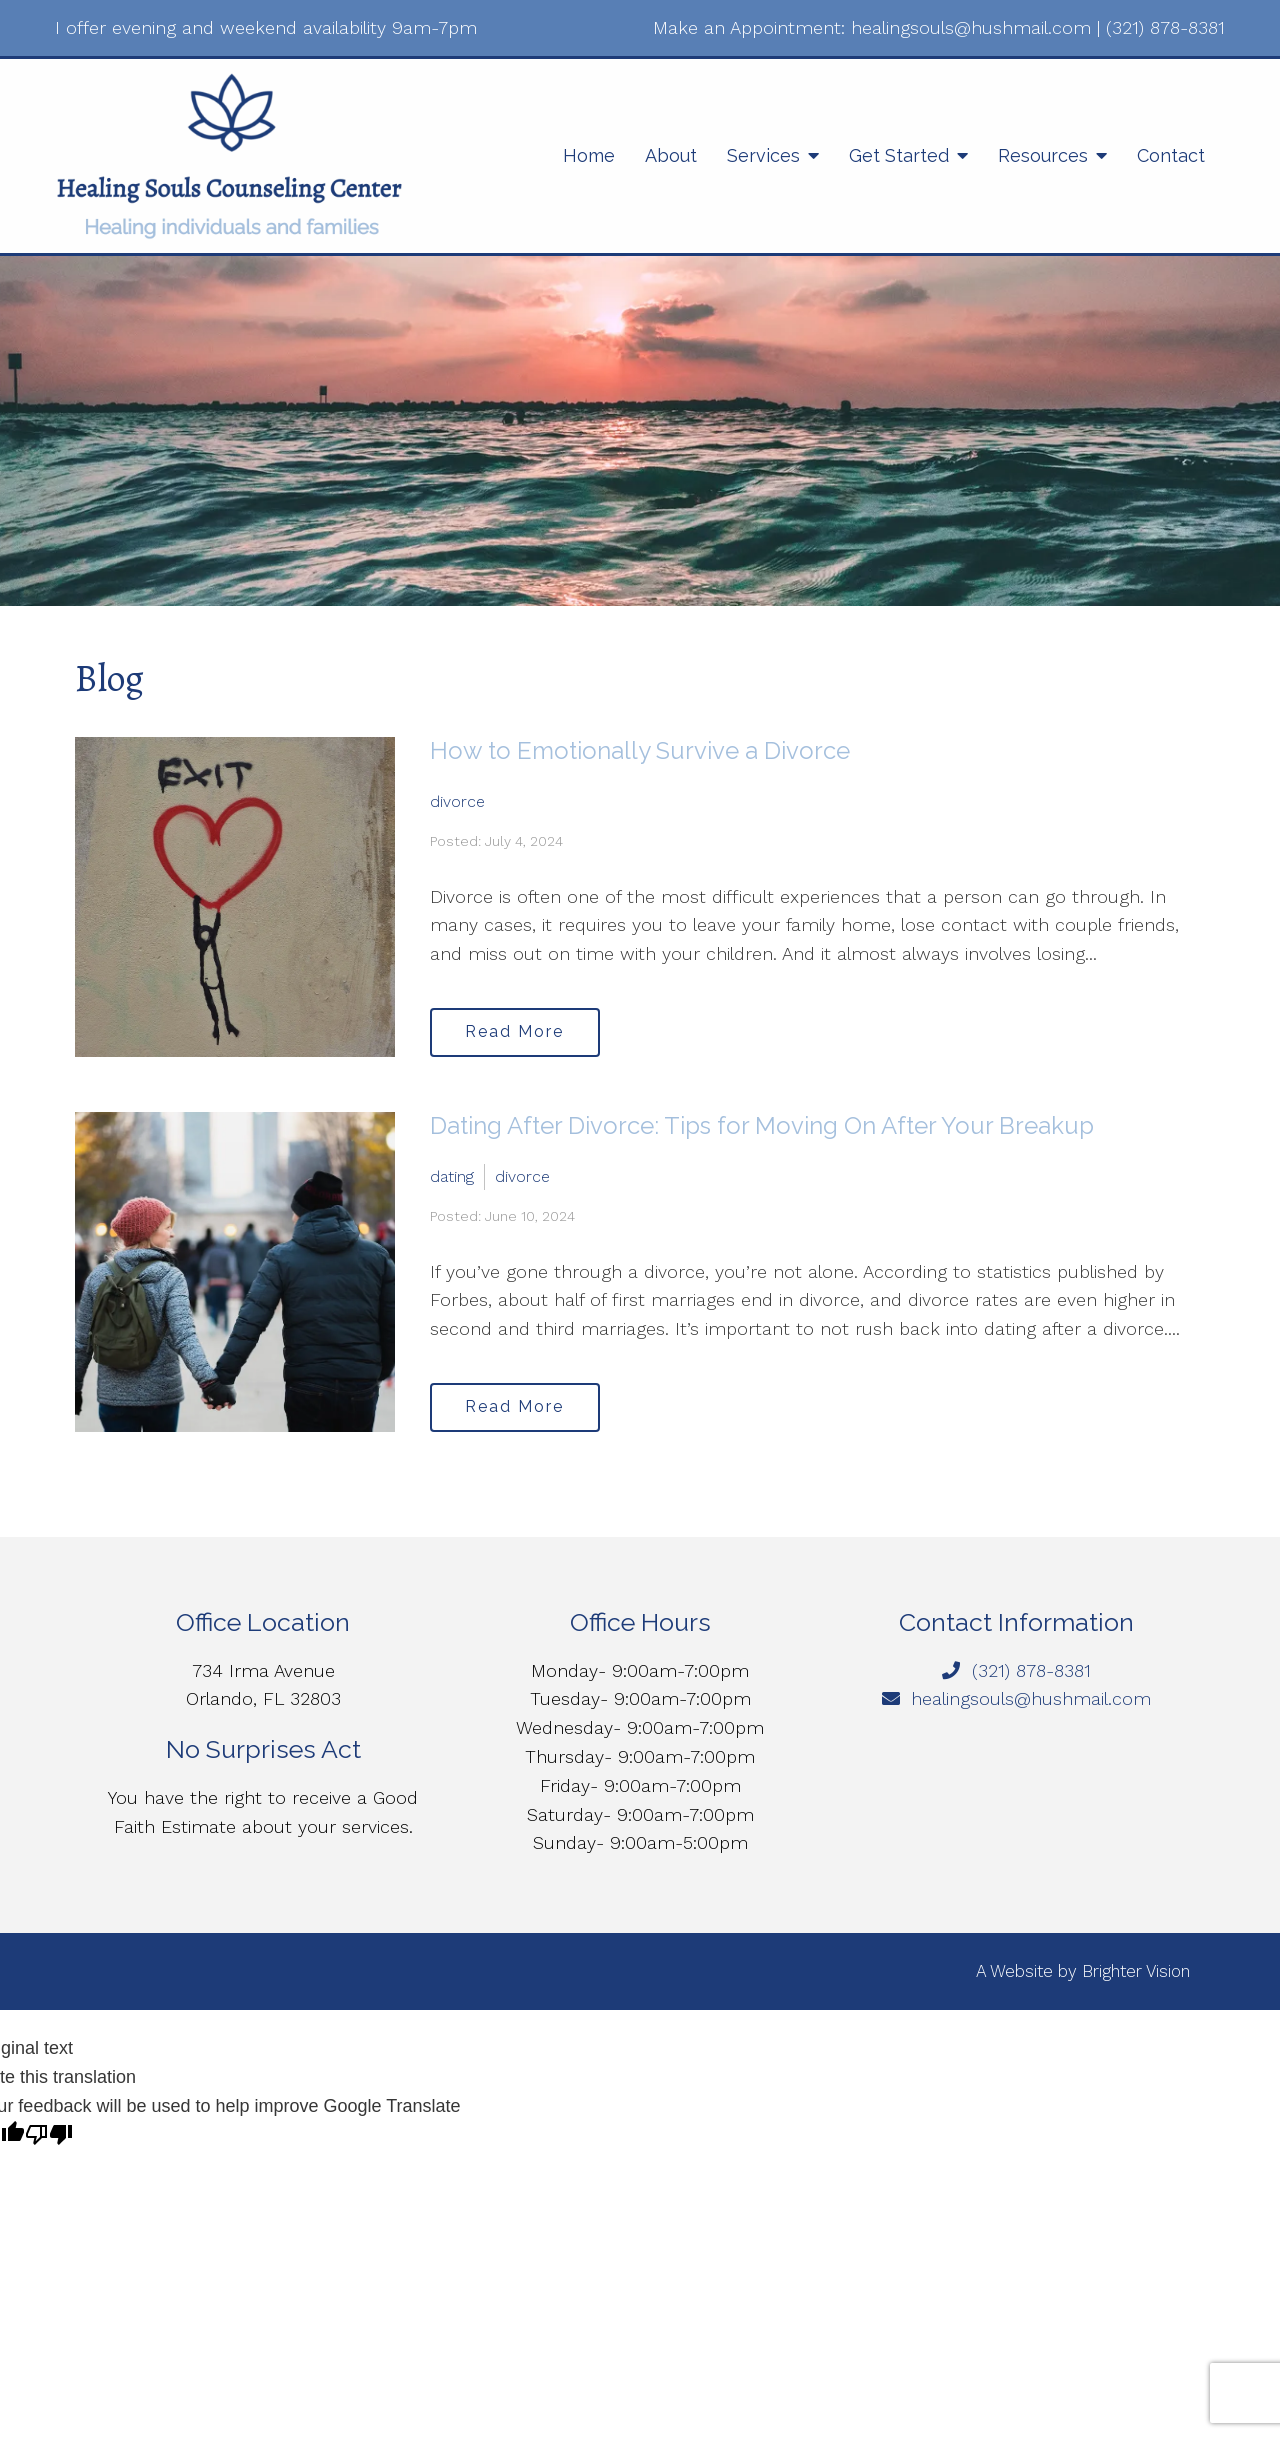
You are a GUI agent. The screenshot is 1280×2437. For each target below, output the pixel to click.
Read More (516, 1031)
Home (589, 155)
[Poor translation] (49, 2136)
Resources (1043, 155)
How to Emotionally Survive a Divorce (640, 750)
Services (763, 155)
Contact (1171, 155)
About (671, 155)
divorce (457, 801)
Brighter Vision (1136, 1971)
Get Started (899, 155)
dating (452, 1176)
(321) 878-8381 (1165, 27)
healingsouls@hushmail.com (971, 27)
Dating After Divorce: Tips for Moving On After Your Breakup (762, 1125)
